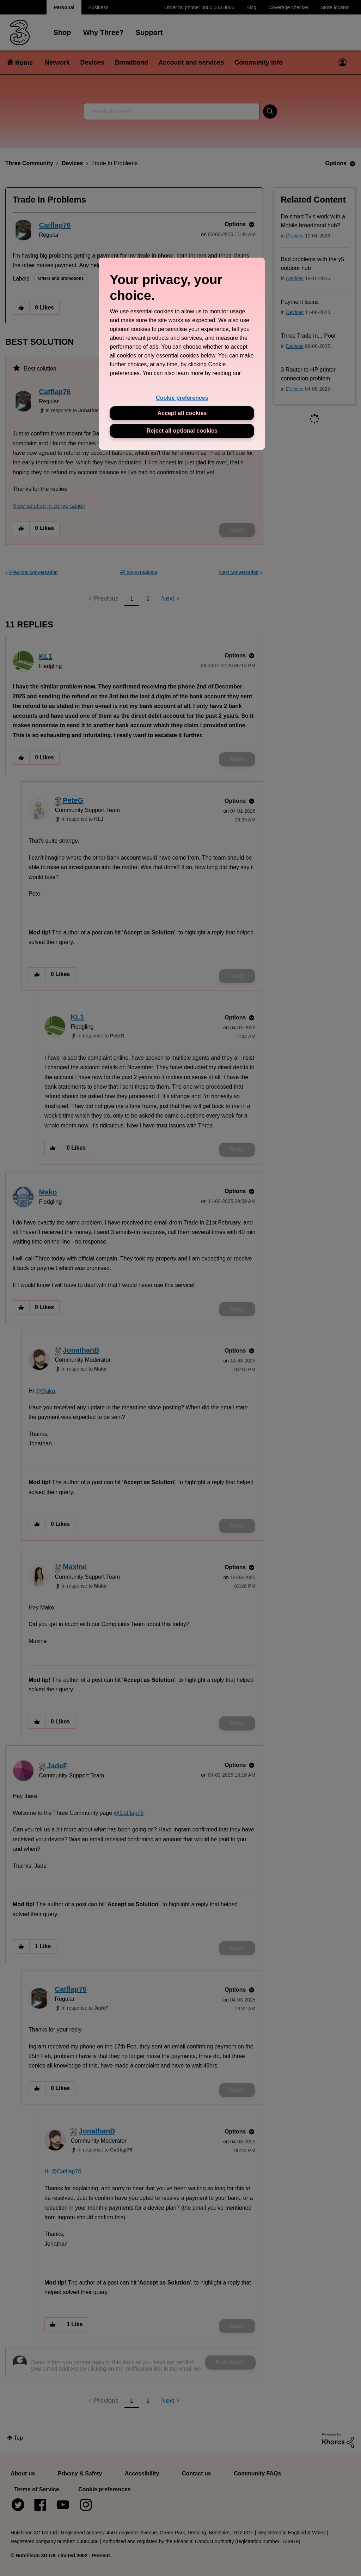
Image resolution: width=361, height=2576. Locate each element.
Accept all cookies (182, 413)
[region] (182, 354)
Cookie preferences (182, 398)
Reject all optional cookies (182, 431)
